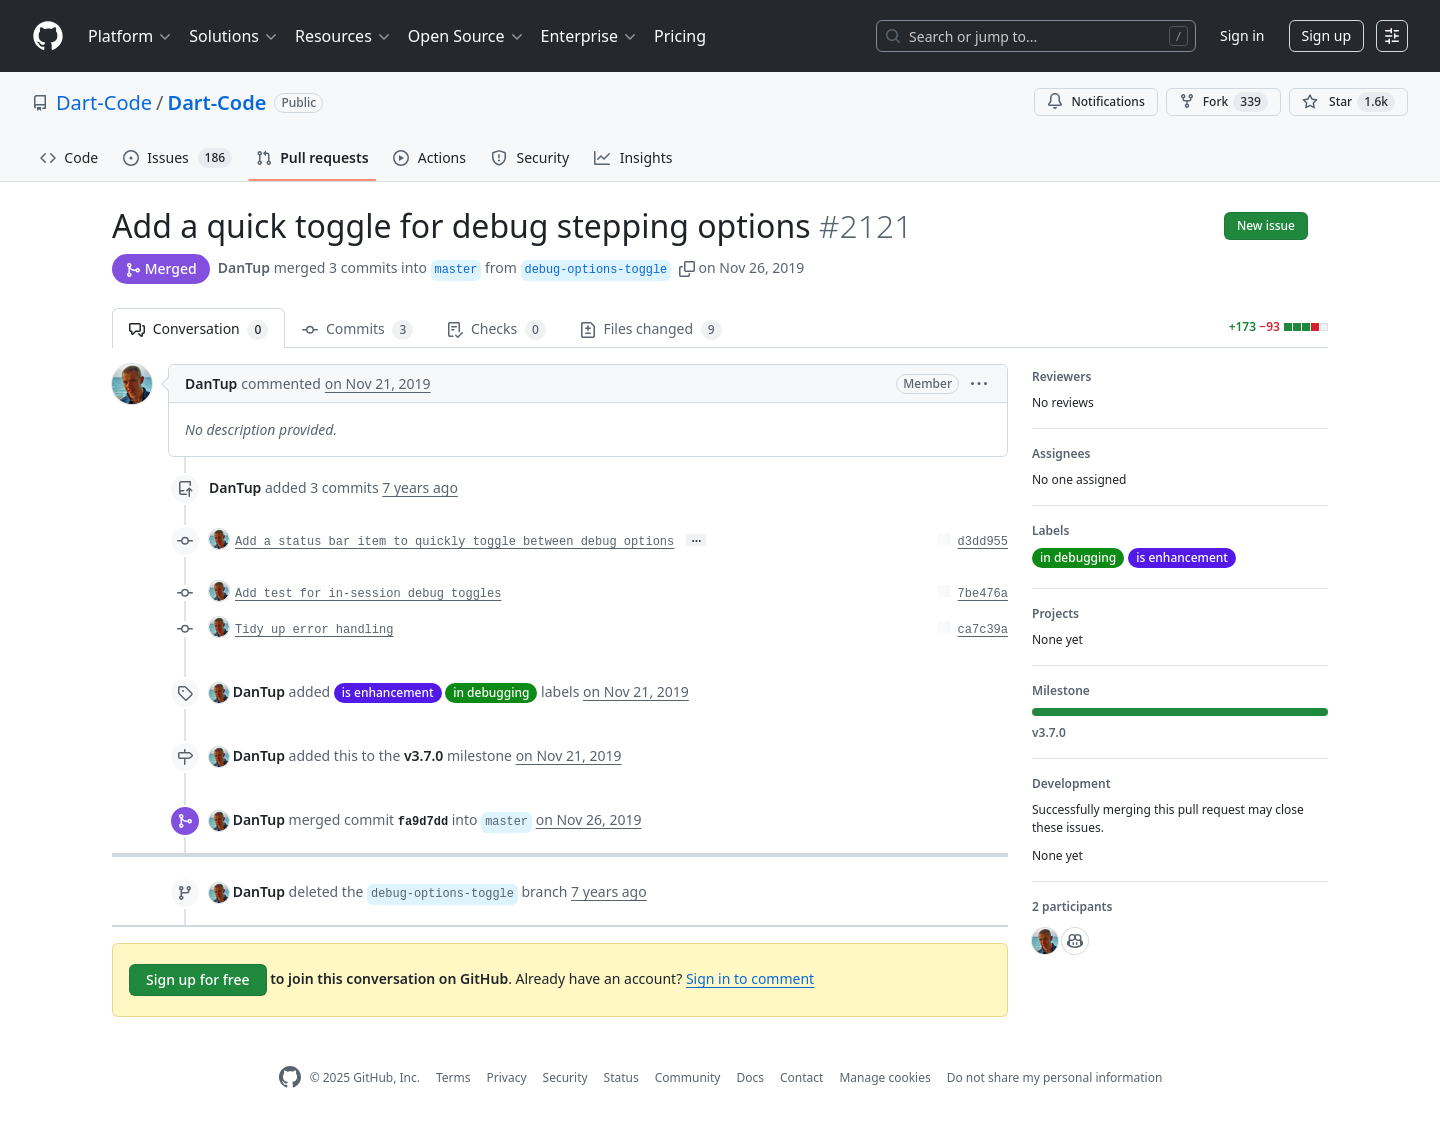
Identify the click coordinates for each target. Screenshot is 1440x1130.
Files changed (651, 329)
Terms (453, 1077)
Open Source (466, 36)
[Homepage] (48, 36)
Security (565, 1077)
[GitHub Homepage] (290, 1077)
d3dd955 (983, 542)
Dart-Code (104, 102)
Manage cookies (884, 1077)
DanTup (244, 267)
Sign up (1326, 35)
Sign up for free (198, 979)
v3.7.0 (423, 755)
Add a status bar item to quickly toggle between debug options (454, 542)
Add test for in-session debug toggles (368, 594)
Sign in (1242, 35)
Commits (357, 329)
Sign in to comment (750, 978)
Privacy (507, 1077)
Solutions (234, 36)
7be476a (983, 594)
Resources (343, 36)
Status (621, 1077)
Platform (130, 36)
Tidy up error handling (314, 630)
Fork (1223, 102)
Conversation (198, 329)
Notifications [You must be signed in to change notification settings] (1095, 101)
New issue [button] (1266, 225)
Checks (496, 329)
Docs (750, 1077)
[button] (687, 267)
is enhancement (388, 692)
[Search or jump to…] (1036, 36)
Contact (801, 1077)
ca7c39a (983, 630)
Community (688, 1077)
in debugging (491, 692)
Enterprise (589, 36)
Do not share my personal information (1055, 1077)
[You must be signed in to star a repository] (1348, 102)
